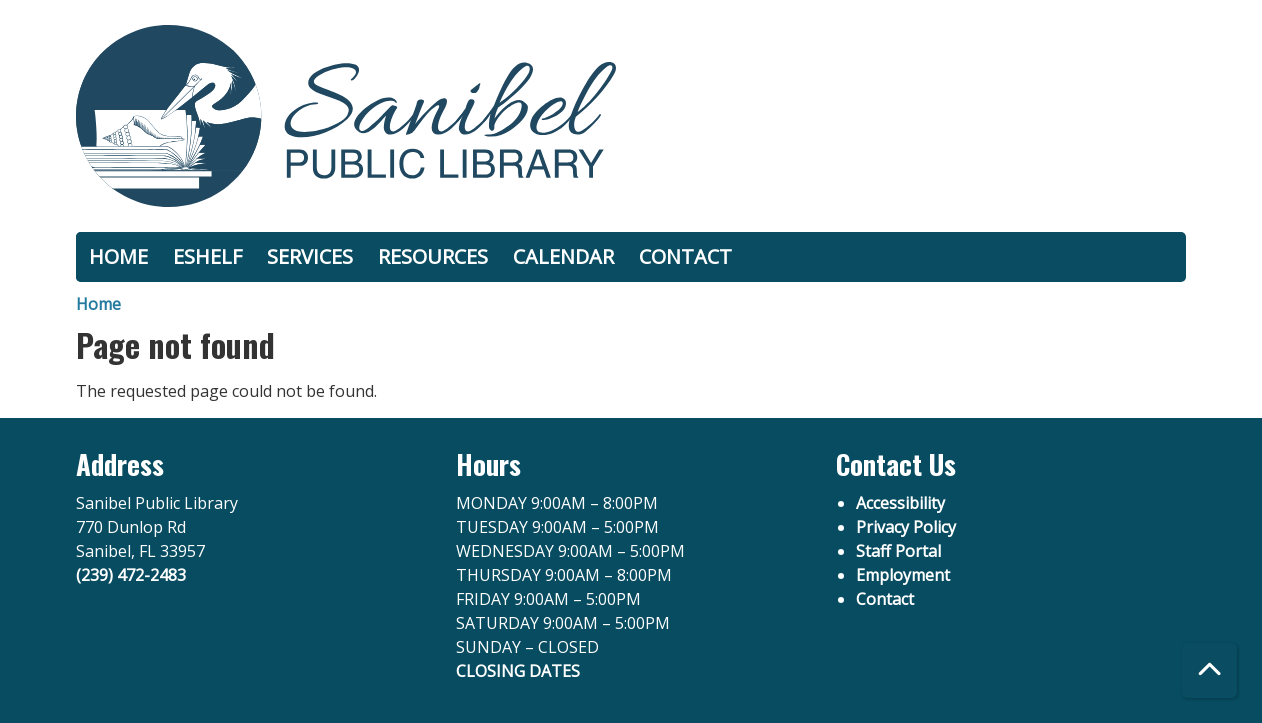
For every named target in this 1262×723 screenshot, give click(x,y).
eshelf (207, 256)
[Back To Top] (1209, 670)
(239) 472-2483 (131, 575)
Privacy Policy (906, 527)
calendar (563, 256)
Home (98, 304)
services (310, 256)
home (118, 256)
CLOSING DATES (518, 671)
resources (433, 256)
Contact (885, 599)
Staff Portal (898, 551)
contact (685, 256)
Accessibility (900, 503)
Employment (903, 575)
